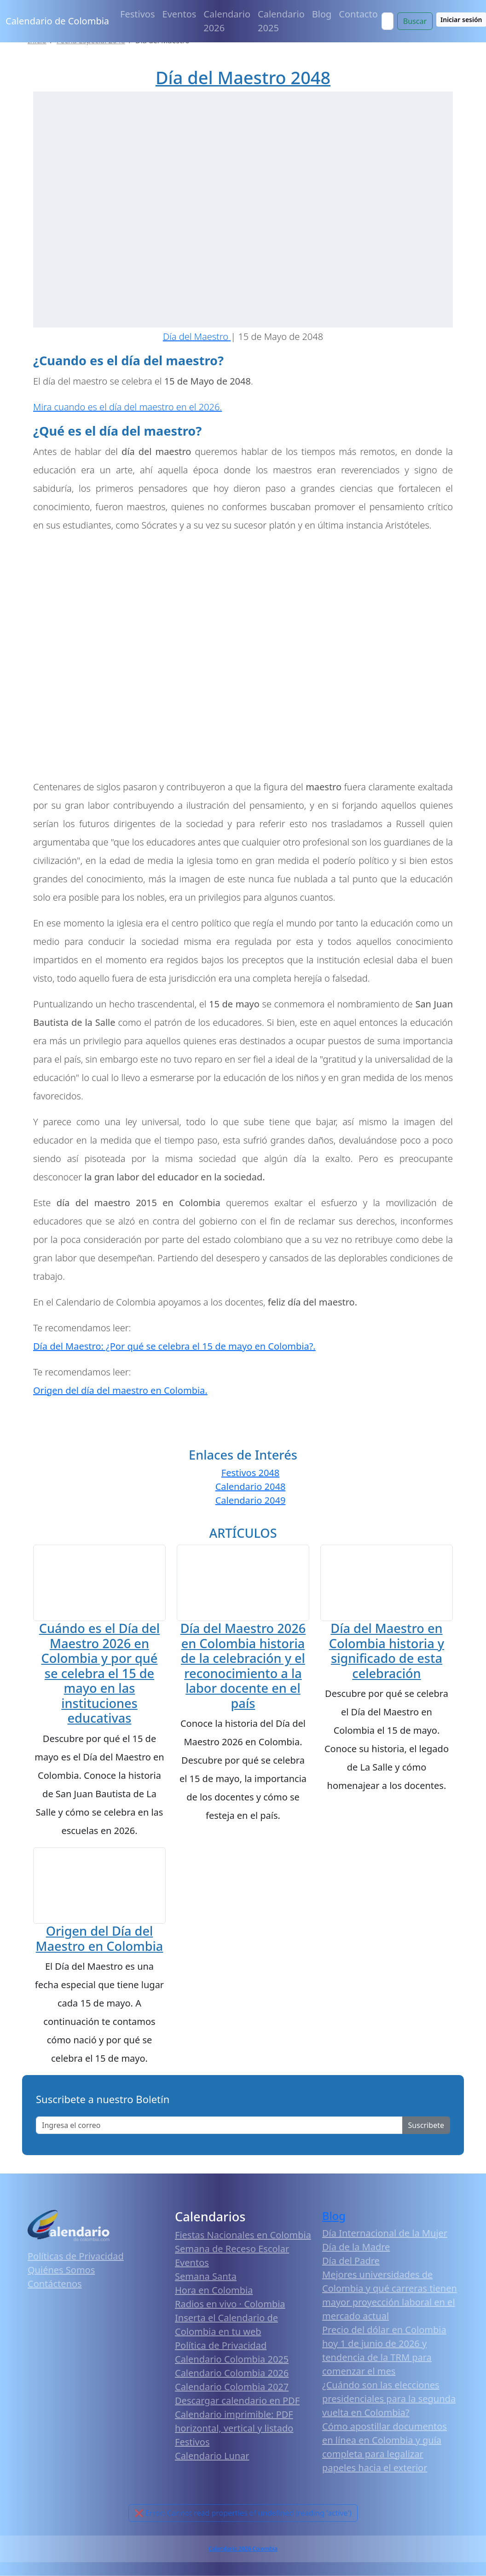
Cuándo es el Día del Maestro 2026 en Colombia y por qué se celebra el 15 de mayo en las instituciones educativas (99, 1672)
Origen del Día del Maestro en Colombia (99, 1938)
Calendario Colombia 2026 (232, 2372)
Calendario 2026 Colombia (243, 2548)
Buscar (415, 21)
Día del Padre (351, 2260)
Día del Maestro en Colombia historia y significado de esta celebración (386, 1664)
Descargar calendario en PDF (237, 2400)
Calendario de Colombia (57, 21)
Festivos (137, 14)
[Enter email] (219, 2125)
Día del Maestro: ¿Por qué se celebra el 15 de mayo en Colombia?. (174, 1346)
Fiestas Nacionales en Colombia (243, 2234)
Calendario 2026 (226, 21)
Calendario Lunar (212, 2455)
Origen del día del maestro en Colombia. (120, 1390)
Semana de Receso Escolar (232, 2248)
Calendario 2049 (250, 1500)
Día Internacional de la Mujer (384, 2232)
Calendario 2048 (250, 1486)
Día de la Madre (356, 2246)
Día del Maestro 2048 (243, 77)
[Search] (387, 21)
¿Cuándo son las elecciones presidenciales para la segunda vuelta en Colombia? (389, 2398)
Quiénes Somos (61, 2269)
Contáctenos (55, 2283)
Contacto (358, 14)
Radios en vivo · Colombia (230, 2303)
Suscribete (426, 2125)
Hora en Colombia (214, 2289)
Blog (322, 14)
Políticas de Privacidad (76, 2255)
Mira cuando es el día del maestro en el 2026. (127, 407)
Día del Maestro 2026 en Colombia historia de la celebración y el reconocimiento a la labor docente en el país (243, 1667)
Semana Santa (206, 2276)
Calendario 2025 (281, 21)
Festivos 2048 (250, 1472)
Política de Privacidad (220, 2345)
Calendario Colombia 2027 (232, 2386)
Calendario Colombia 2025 (232, 2358)
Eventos (179, 14)
